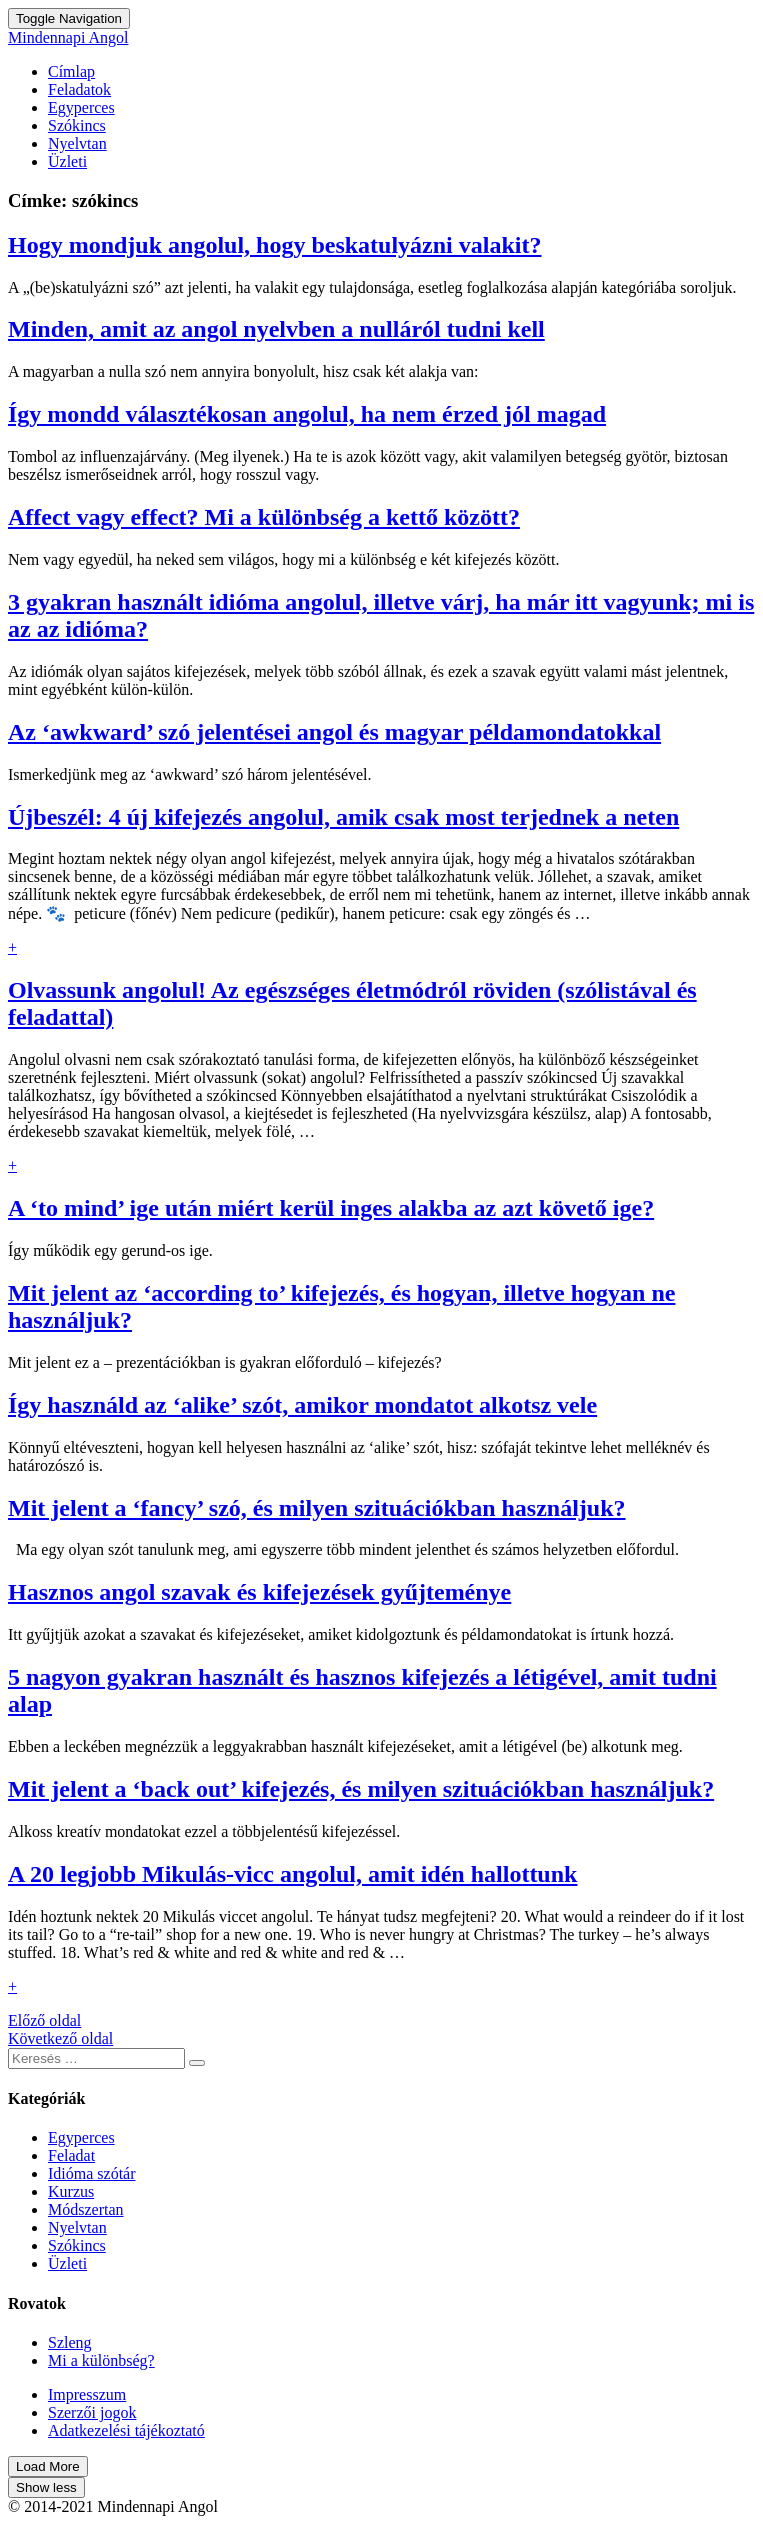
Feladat (71, 2155)
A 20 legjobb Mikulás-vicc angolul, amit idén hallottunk (292, 1874)
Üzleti (67, 161)
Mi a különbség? (101, 2360)
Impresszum (87, 2394)
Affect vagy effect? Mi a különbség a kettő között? (264, 517)
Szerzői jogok (92, 2412)
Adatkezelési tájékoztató (126, 2430)
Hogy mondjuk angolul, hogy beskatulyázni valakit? (274, 245)
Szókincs (77, 125)
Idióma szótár (92, 2173)
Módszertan (86, 2209)
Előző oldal (44, 2020)
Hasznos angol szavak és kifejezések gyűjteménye (259, 1592)
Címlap (71, 71)
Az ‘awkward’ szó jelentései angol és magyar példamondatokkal (334, 732)
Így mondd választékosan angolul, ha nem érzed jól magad (307, 414)
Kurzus (71, 2191)
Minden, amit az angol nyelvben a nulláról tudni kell (276, 329)
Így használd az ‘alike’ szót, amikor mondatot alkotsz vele (302, 1405)
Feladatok (79, 89)
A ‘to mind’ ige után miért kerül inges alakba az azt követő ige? (331, 1208)
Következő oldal (60, 2038)
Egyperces (81, 107)
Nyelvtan (77, 143)
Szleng (70, 2342)
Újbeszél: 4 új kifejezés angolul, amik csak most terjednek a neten (343, 817)
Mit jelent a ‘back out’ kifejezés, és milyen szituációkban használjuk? (361, 1789)
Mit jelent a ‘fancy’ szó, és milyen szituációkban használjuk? (317, 1508)
